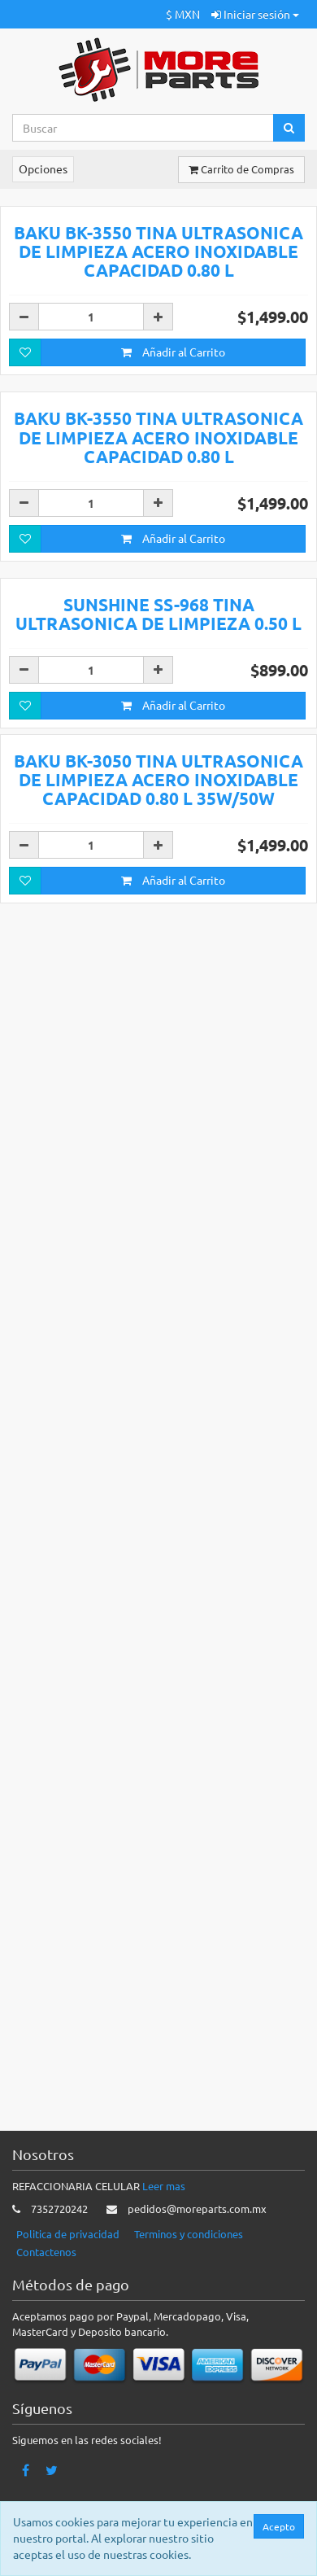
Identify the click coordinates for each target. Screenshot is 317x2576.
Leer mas (163, 2186)
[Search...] (143, 128)
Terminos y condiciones (188, 2234)
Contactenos (46, 2252)
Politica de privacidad (67, 2234)
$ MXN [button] (183, 14)
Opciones (43, 168)
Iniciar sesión (255, 14)
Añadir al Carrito (173, 651)
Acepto (283, 2526)
